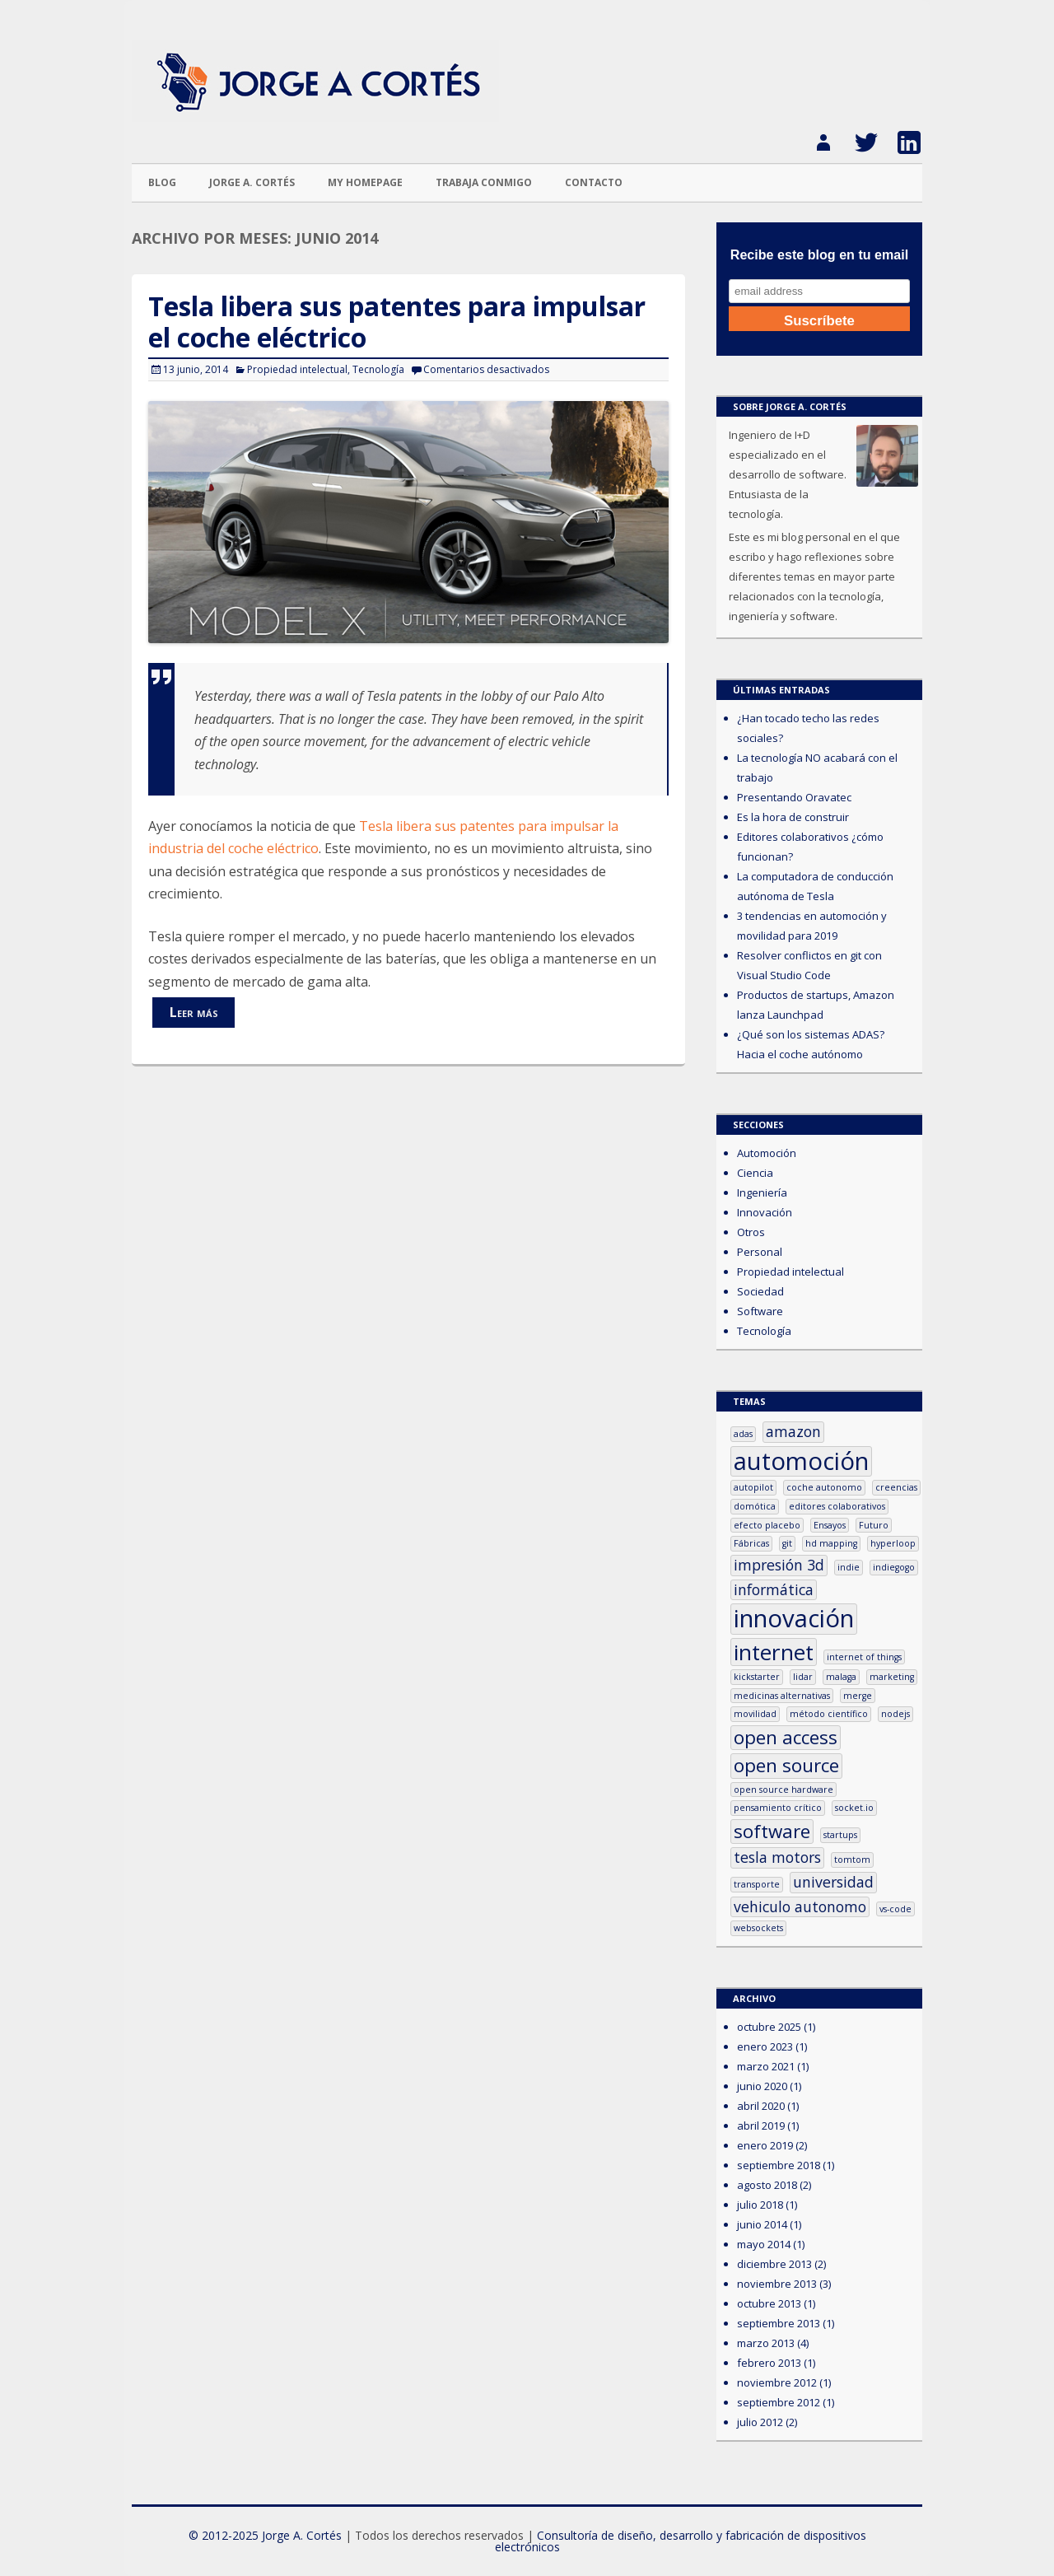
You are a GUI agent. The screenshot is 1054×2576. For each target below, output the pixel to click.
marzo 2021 (766, 2066)
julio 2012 (760, 2422)
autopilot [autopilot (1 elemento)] (753, 1487)
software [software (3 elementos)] (772, 1831)
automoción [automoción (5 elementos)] (801, 1461)
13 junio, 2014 (195, 369)
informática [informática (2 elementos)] (774, 1589)
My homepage (365, 182)
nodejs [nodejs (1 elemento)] (895, 1714)
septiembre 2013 (778, 2323)
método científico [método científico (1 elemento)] (829, 1714)
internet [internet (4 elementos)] (774, 1652)
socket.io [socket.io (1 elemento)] (854, 1807)
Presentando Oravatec (794, 797)
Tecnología (378, 369)
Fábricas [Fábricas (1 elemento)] (751, 1543)
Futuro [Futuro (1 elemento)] (873, 1525)
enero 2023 (765, 2046)
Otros (751, 1232)
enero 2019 (765, 2145)
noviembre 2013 (777, 2283)
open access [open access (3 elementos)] (785, 1737)
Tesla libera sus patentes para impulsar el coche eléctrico (397, 321)
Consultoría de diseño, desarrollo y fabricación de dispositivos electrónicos (680, 2541)
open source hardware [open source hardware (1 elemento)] (783, 1789)
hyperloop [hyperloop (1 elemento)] (893, 1543)
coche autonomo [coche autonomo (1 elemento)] (824, 1487)
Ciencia (755, 1172)
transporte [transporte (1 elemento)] (757, 1884)
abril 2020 (761, 2105)
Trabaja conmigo (484, 182)
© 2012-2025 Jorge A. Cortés (265, 2535)
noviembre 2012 (777, 2382)
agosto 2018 (767, 2184)
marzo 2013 (766, 2343)
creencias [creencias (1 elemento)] (896, 1487)
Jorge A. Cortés (252, 182)
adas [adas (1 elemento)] (743, 1434)
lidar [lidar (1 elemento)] (803, 1676)
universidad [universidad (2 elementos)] (833, 1882)
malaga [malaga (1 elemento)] (841, 1676)
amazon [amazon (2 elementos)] (793, 1431)
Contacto (594, 182)
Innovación (764, 1212)
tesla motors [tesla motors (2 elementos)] (777, 1857)
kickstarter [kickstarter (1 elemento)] (757, 1676)
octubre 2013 (769, 2303)
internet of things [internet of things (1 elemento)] (864, 1657)
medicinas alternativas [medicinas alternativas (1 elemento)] (782, 1695)
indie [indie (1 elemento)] (848, 1567)
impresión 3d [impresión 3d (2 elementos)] (779, 1565)
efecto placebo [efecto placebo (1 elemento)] (767, 1525)
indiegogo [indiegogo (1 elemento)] (894, 1567)
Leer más (194, 1012)
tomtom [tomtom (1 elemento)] (852, 1859)
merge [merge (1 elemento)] (857, 1695)
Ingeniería (762, 1192)
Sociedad (760, 1291)
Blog (162, 182)
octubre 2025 (769, 2026)
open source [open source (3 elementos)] (786, 1765)
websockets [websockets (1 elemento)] (758, 1928)
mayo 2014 (763, 2244)
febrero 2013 (769, 2362)
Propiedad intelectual (297, 369)
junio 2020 (762, 2086)
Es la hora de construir (793, 817)
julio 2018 (760, 2204)
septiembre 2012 (778, 2402)
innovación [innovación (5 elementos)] (794, 1618)
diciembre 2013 (774, 2263)
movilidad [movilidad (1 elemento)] (755, 1714)
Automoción (766, 1153)
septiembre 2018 (778, 2165)
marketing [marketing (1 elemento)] (892, 1676)
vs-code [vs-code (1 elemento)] (895, 1909)
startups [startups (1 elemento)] (840, 1835)
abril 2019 (761, 2125)
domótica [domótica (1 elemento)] (755, 1506)
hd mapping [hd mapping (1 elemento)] (831, 1543)
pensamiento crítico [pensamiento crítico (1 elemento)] (778, 1807)
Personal (759, 1251)
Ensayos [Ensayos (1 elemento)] (830, 1525)
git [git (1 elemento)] (787, 1543)
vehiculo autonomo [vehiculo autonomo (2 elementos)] (800, 1906)
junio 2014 (762, 2224)
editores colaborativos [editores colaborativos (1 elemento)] (837, 1506)
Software (760, 1311)
